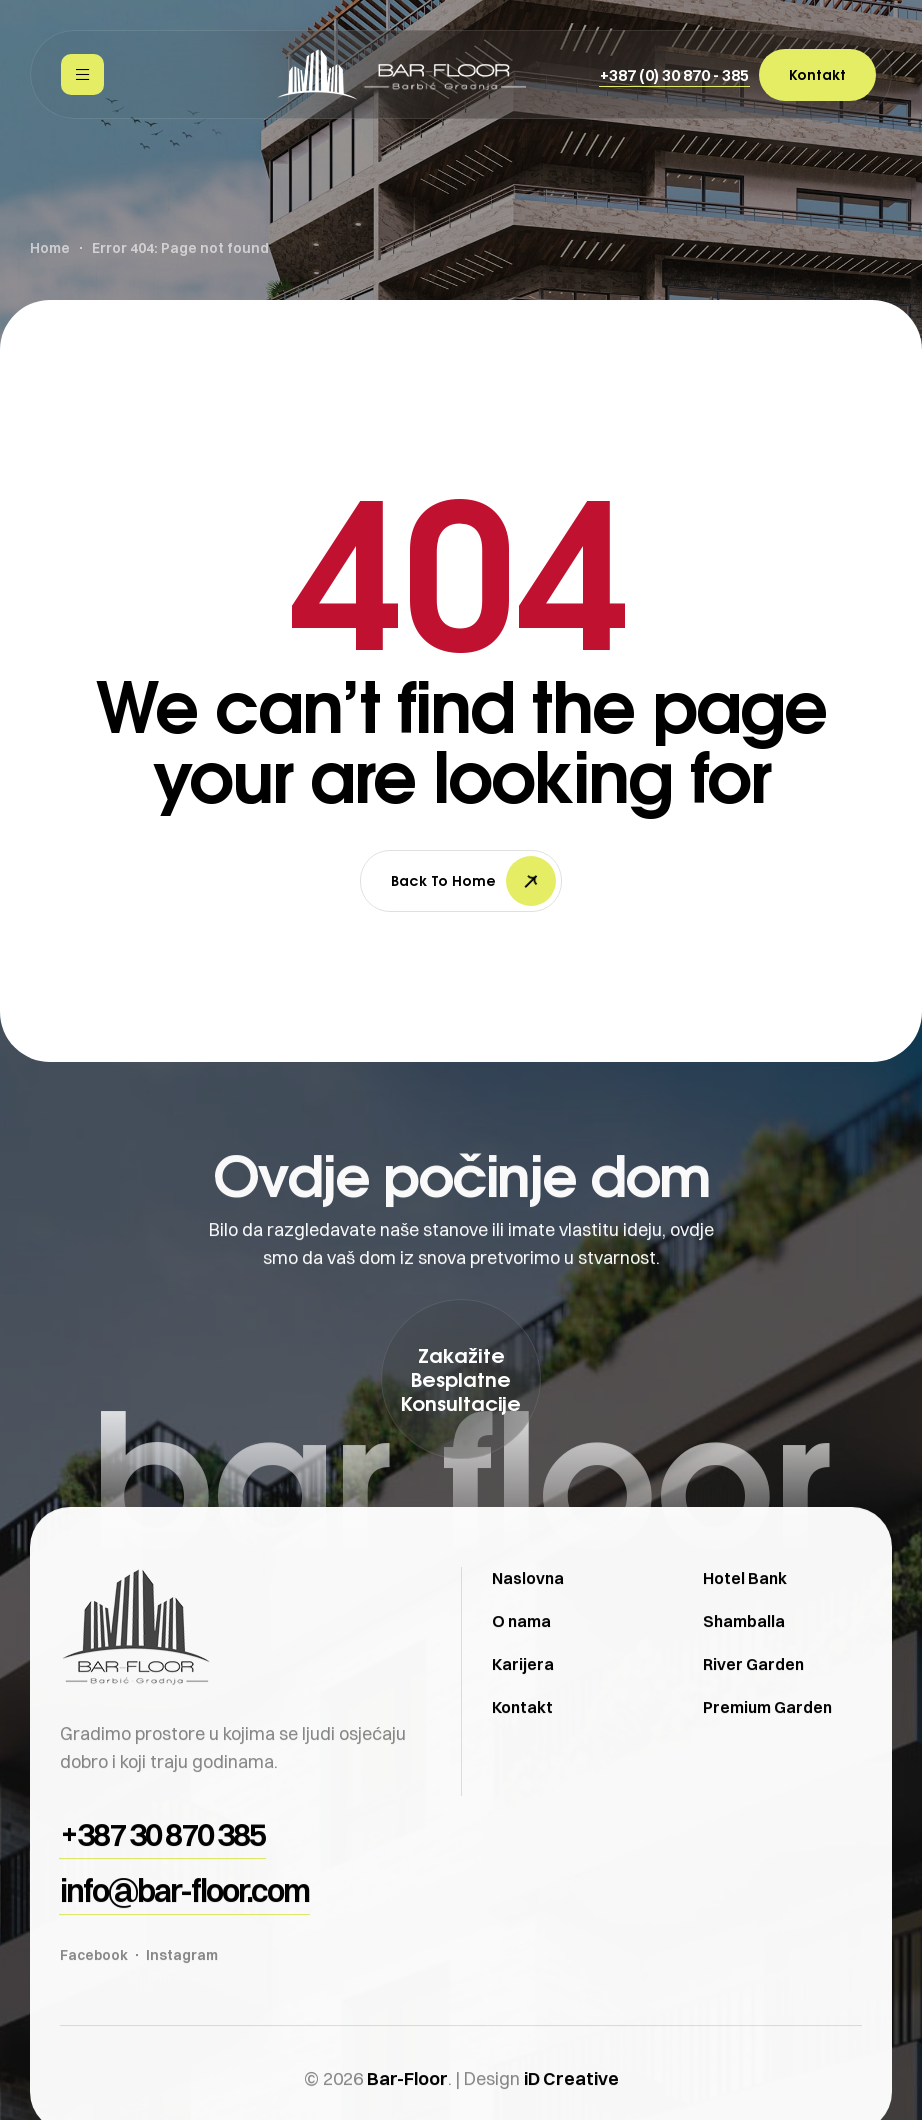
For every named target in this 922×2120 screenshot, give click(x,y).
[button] (674, 75)
